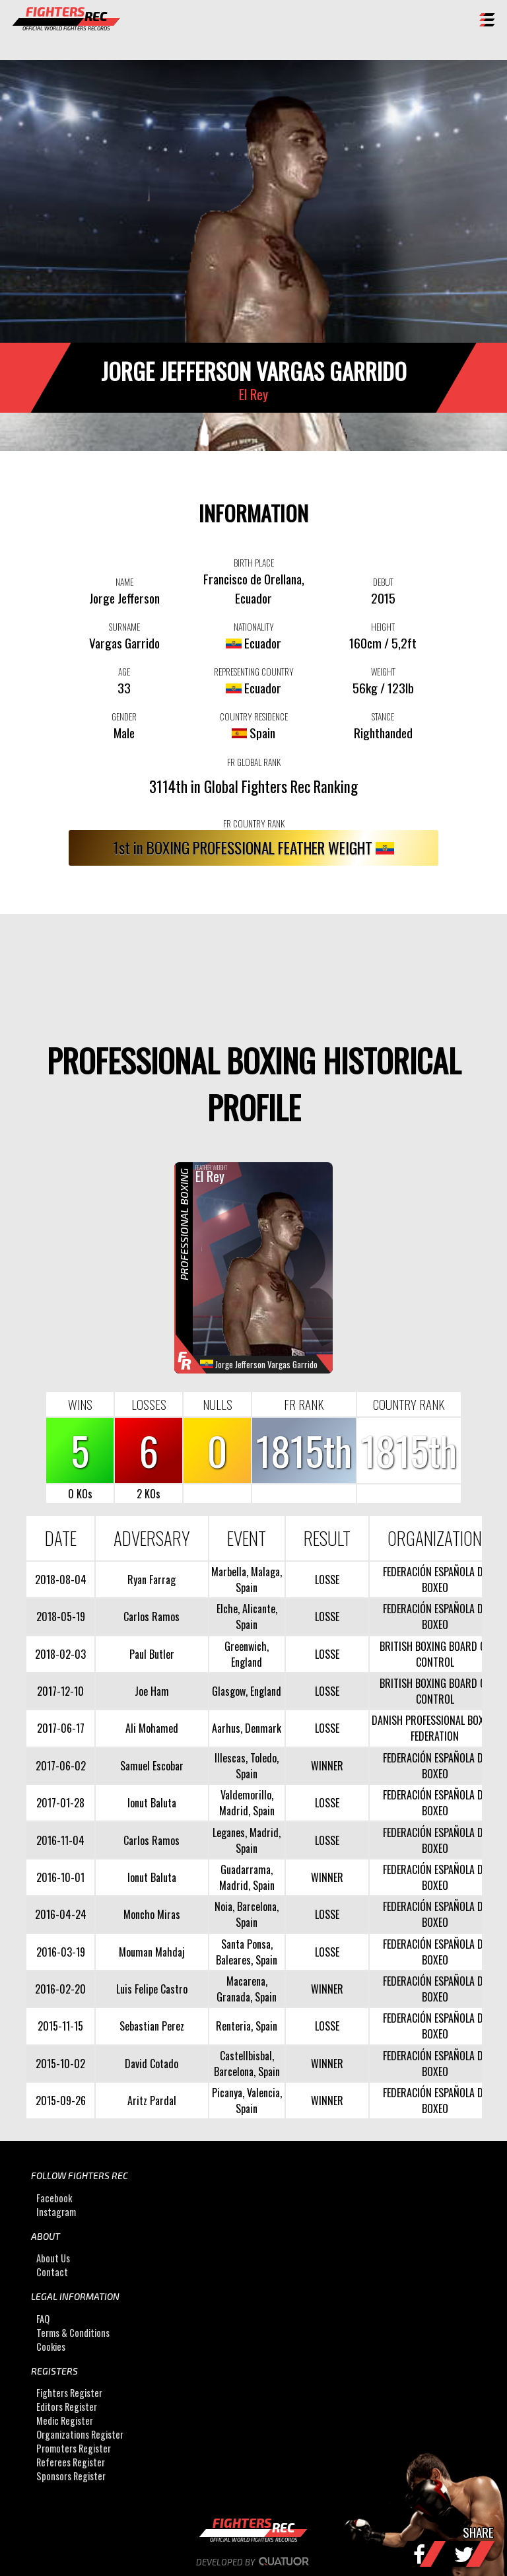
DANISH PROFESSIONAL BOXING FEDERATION (435, 1728)
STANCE (383, 716)
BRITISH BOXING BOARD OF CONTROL (435, 1654)
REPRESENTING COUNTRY (254, 671)
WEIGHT (383, 671)
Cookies (50, 2346)
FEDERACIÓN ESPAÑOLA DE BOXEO (435, 1579)
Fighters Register (69, 2392)
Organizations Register (79, 2434)
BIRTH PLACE (254, 562)
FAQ (43, 2319)
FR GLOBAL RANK (254, 762)
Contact (52, 2272)
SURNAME (124, 626)
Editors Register (66, 2406)
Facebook (54, 2198)
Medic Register (64, 2420)
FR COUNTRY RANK (254, 823)
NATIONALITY (254, 626)
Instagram (56, 2212)
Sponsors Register (71, 2476)
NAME (124, 581)
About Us (53, 2258)
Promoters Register (73, 2448)
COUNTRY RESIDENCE (254, 716)
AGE (124, 671)
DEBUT (383, 581)
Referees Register (70, 2462)
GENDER (124, 716)
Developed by (254, 2562)
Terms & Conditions (73, 2332)
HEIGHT (383, 626)
